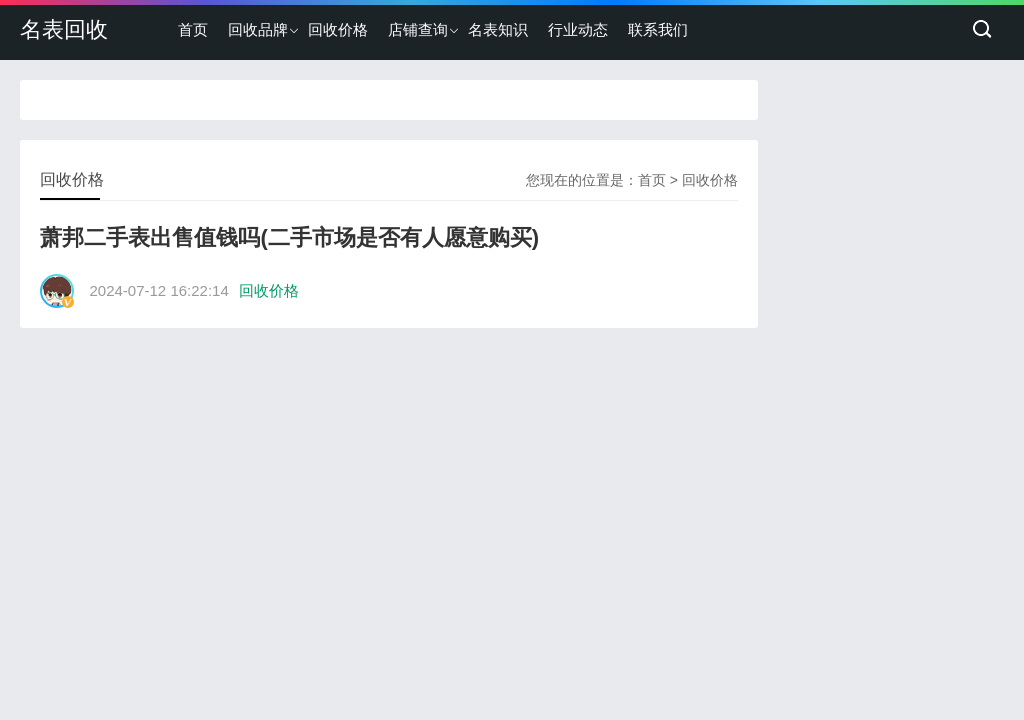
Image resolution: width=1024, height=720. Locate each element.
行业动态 (578, 29)
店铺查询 (418, 29)
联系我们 (658, 29)
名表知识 (498, 29)
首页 (193, 29)
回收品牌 (258, 29)
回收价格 (338, 29)
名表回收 (64, 29)
